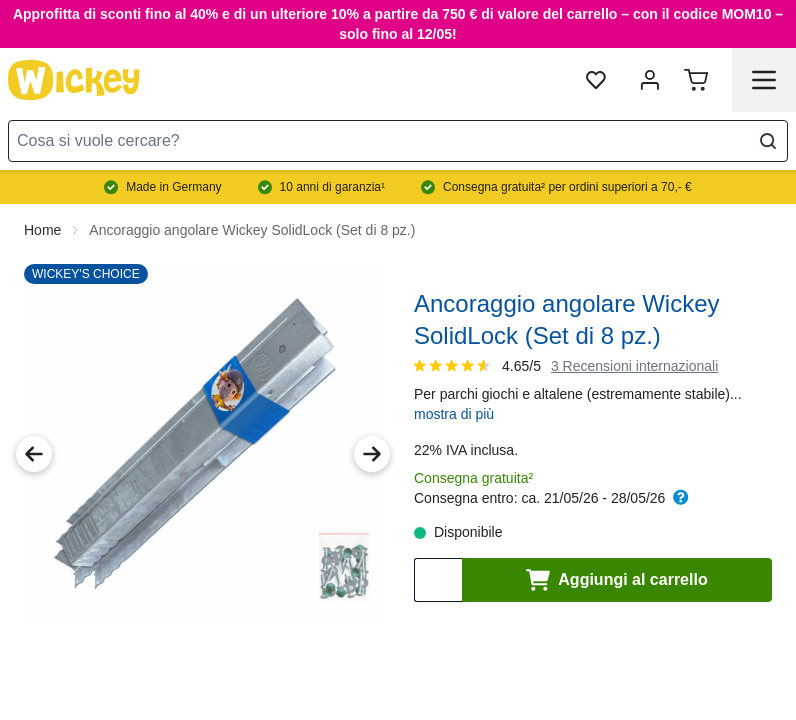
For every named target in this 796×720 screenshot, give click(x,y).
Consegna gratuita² (473, 462)
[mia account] (650, 80)
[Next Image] (372, 438)
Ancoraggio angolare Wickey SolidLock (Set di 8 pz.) (252, 214)
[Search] (768, 141)
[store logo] (74, 80)
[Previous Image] (34, 438)
